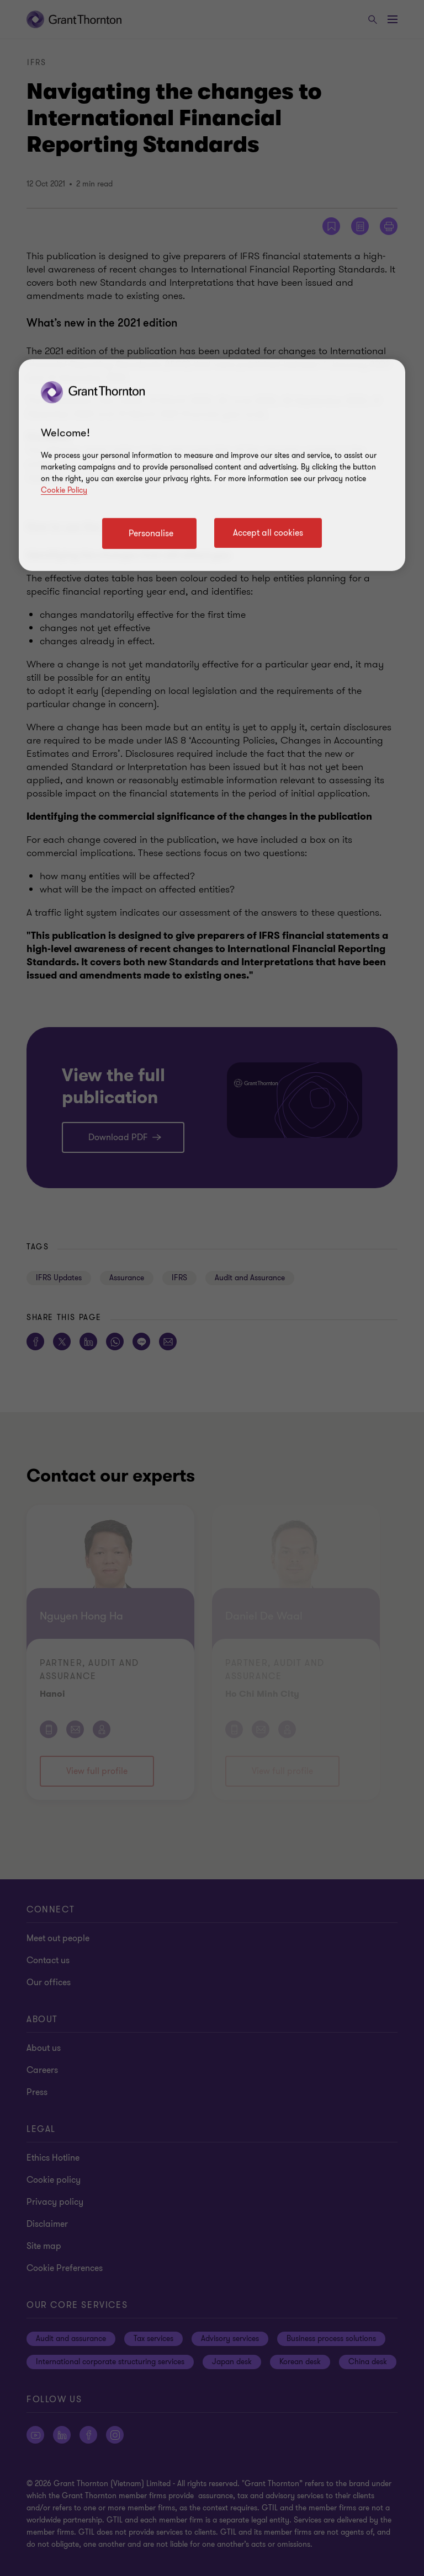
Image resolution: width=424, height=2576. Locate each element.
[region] (212, 465)
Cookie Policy (64, 490)
